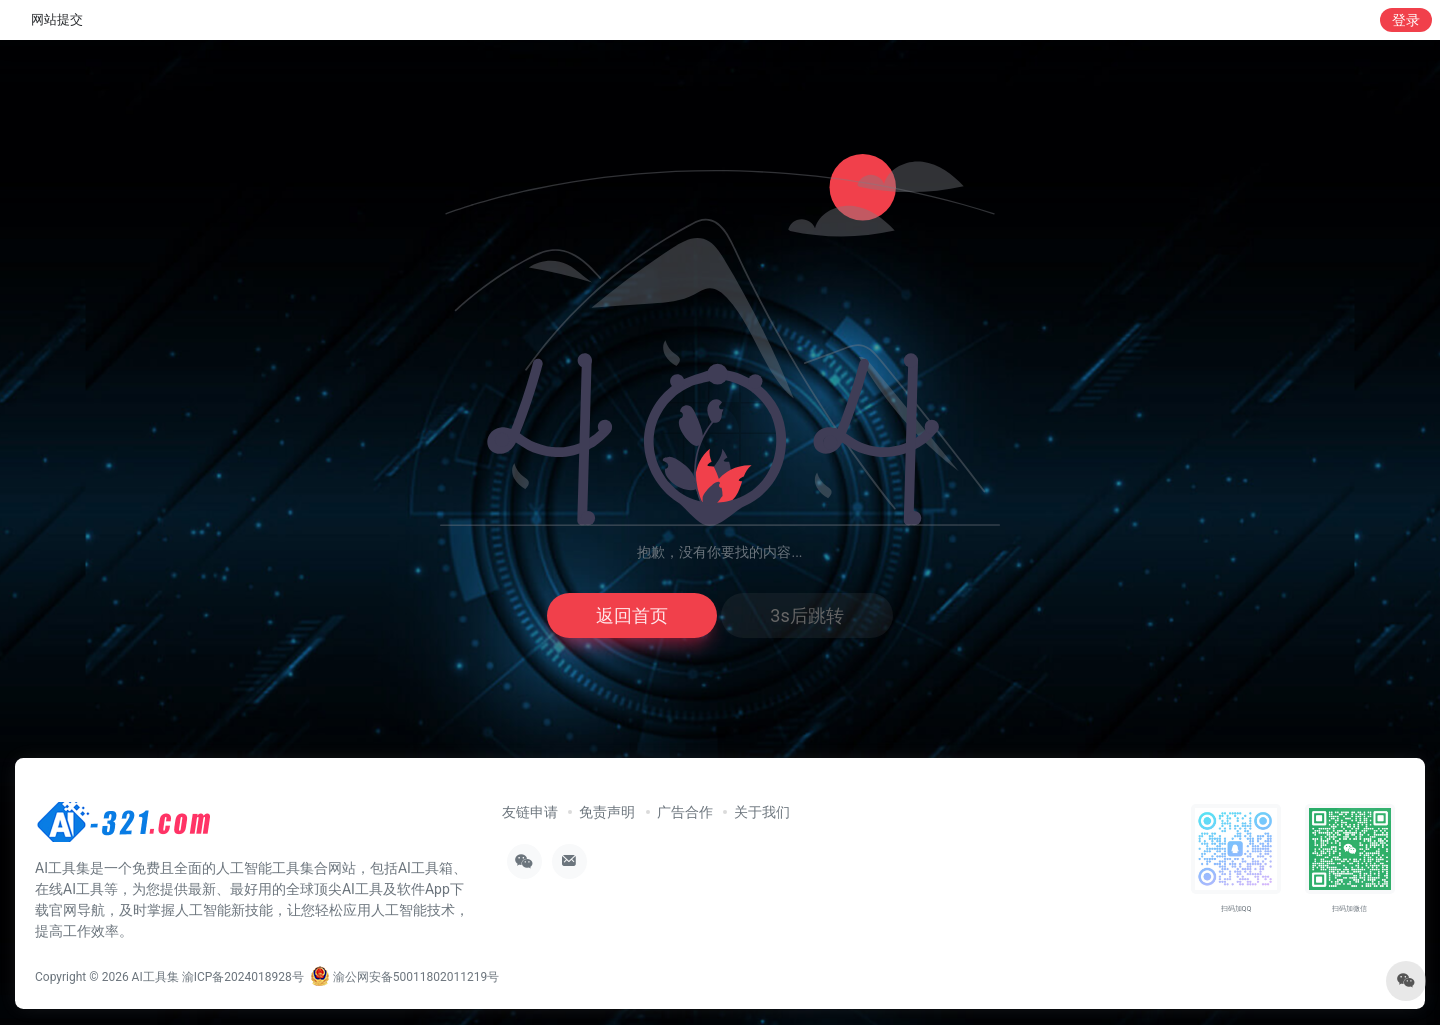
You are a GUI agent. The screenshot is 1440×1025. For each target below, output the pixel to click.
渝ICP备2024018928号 (243, 977)
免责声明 (607, 812)
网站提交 (57, 19)
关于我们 (762, 812)
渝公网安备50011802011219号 (404, 977)
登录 (1406, 20)
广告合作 (685, 812)
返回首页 (632, 615)
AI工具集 (155, 977)
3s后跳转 (806, 615)
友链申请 (530, 812)
